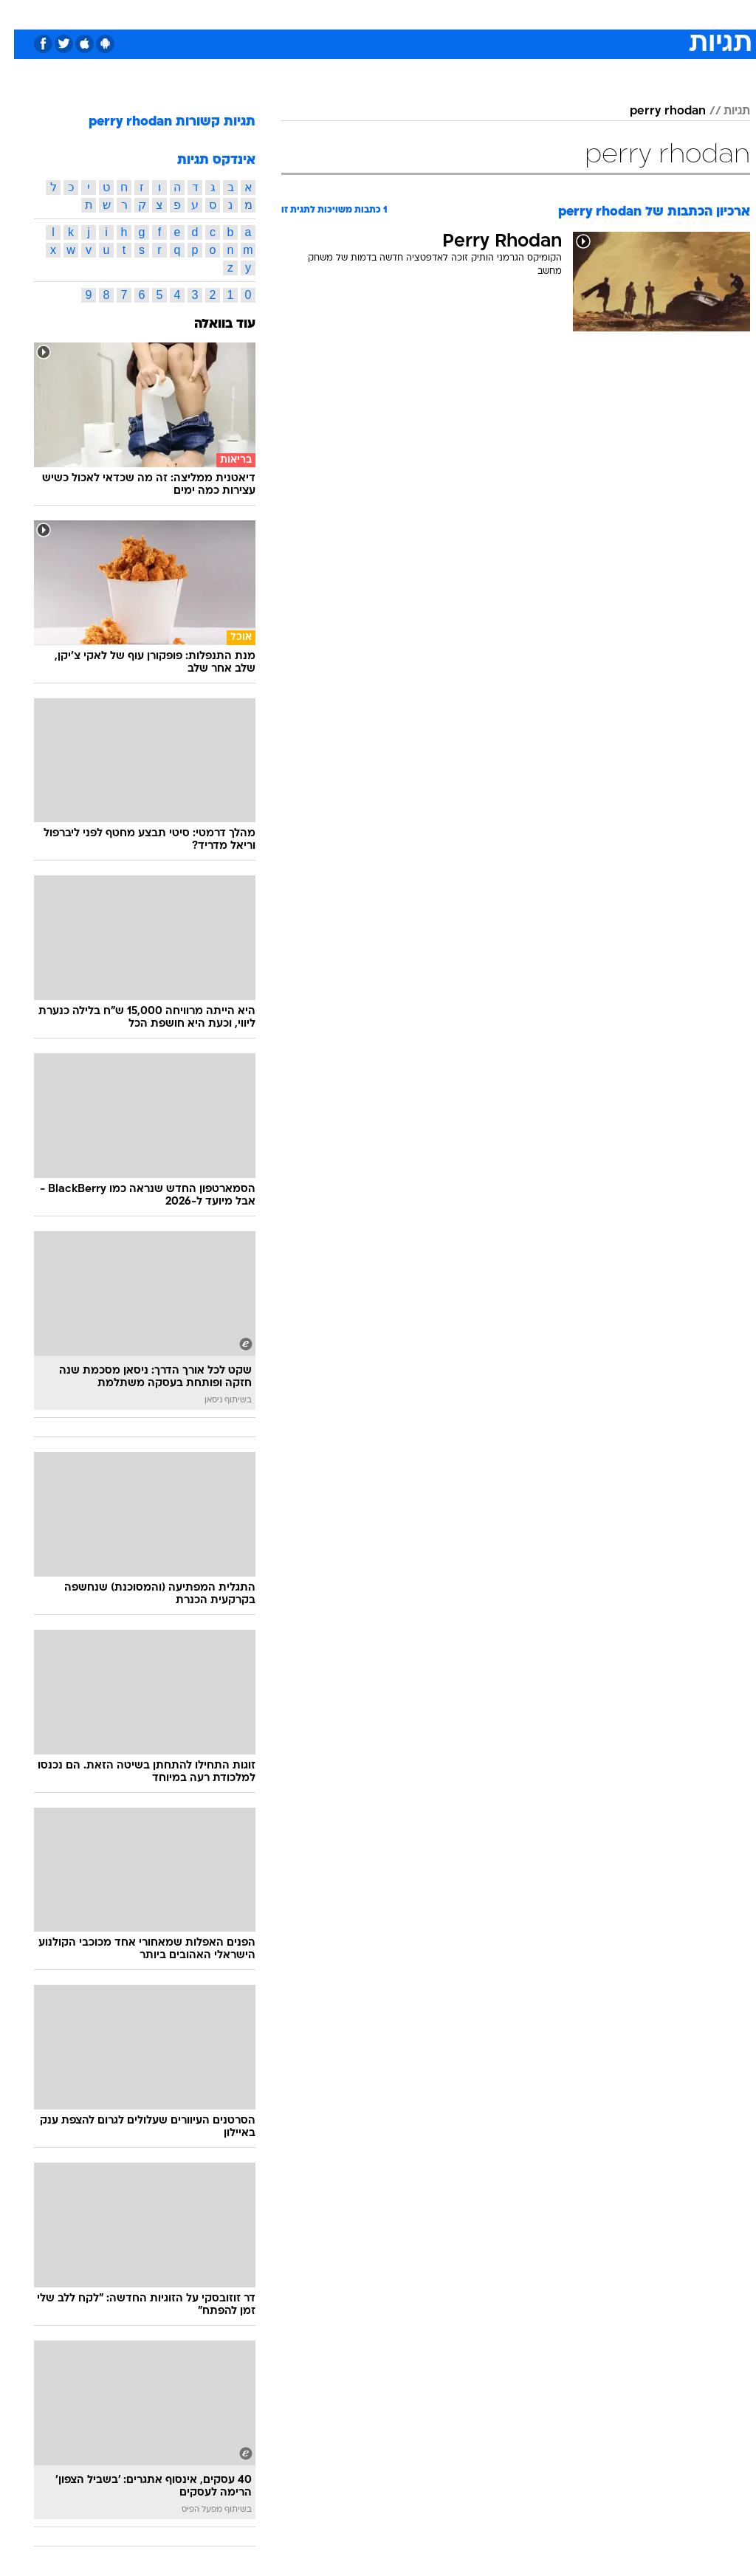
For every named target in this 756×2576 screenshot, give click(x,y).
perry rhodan (654, 111)
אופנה (214, 13)
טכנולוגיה (264, 13)
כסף (441, 13)
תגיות (722, 111)
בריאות (362, 13)
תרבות (522, 13)
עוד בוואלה (210, 324)
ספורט (567, 13)
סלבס (480, 13)
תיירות (315, 13)
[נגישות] (20, 13)
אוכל (405, 13)
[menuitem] (558, 14)
